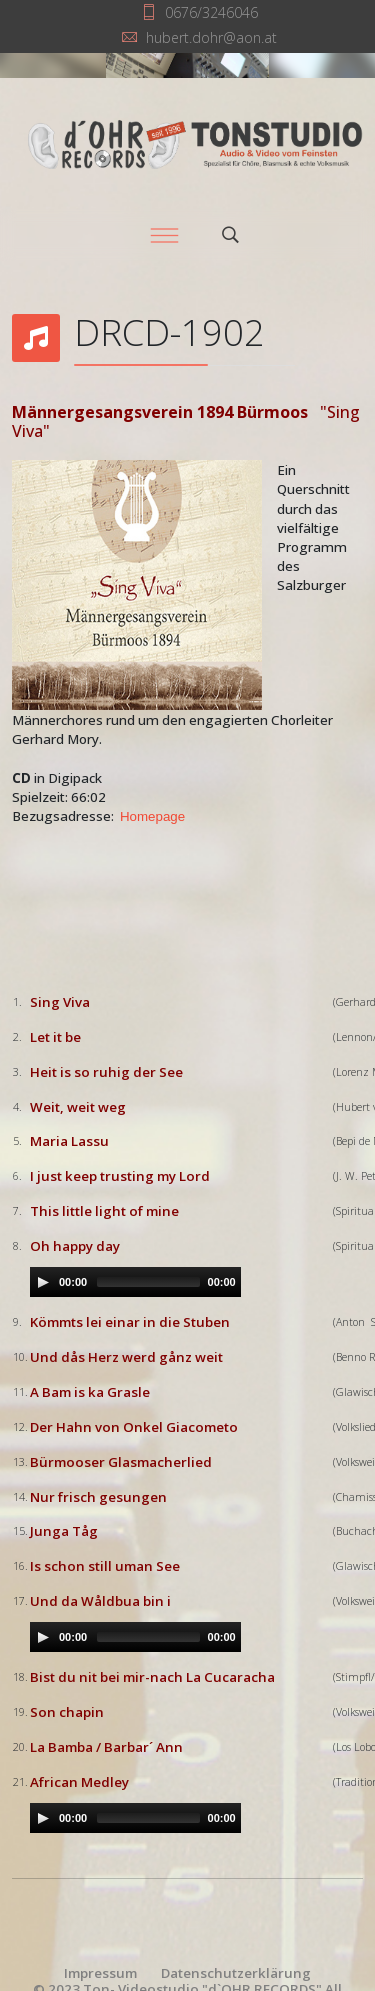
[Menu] (165, 235)
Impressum (100, 1973)
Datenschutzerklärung (236, 1973)
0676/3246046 (211, 12)
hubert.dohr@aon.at (211, 37)
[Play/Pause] (43, 1282)
